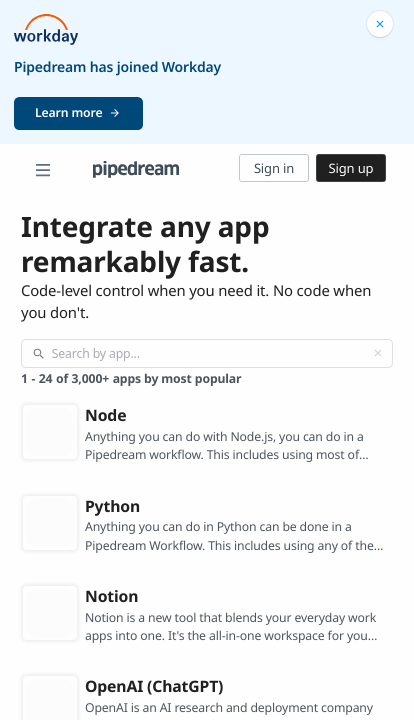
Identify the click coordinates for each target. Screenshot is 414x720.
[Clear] (378, 353)
